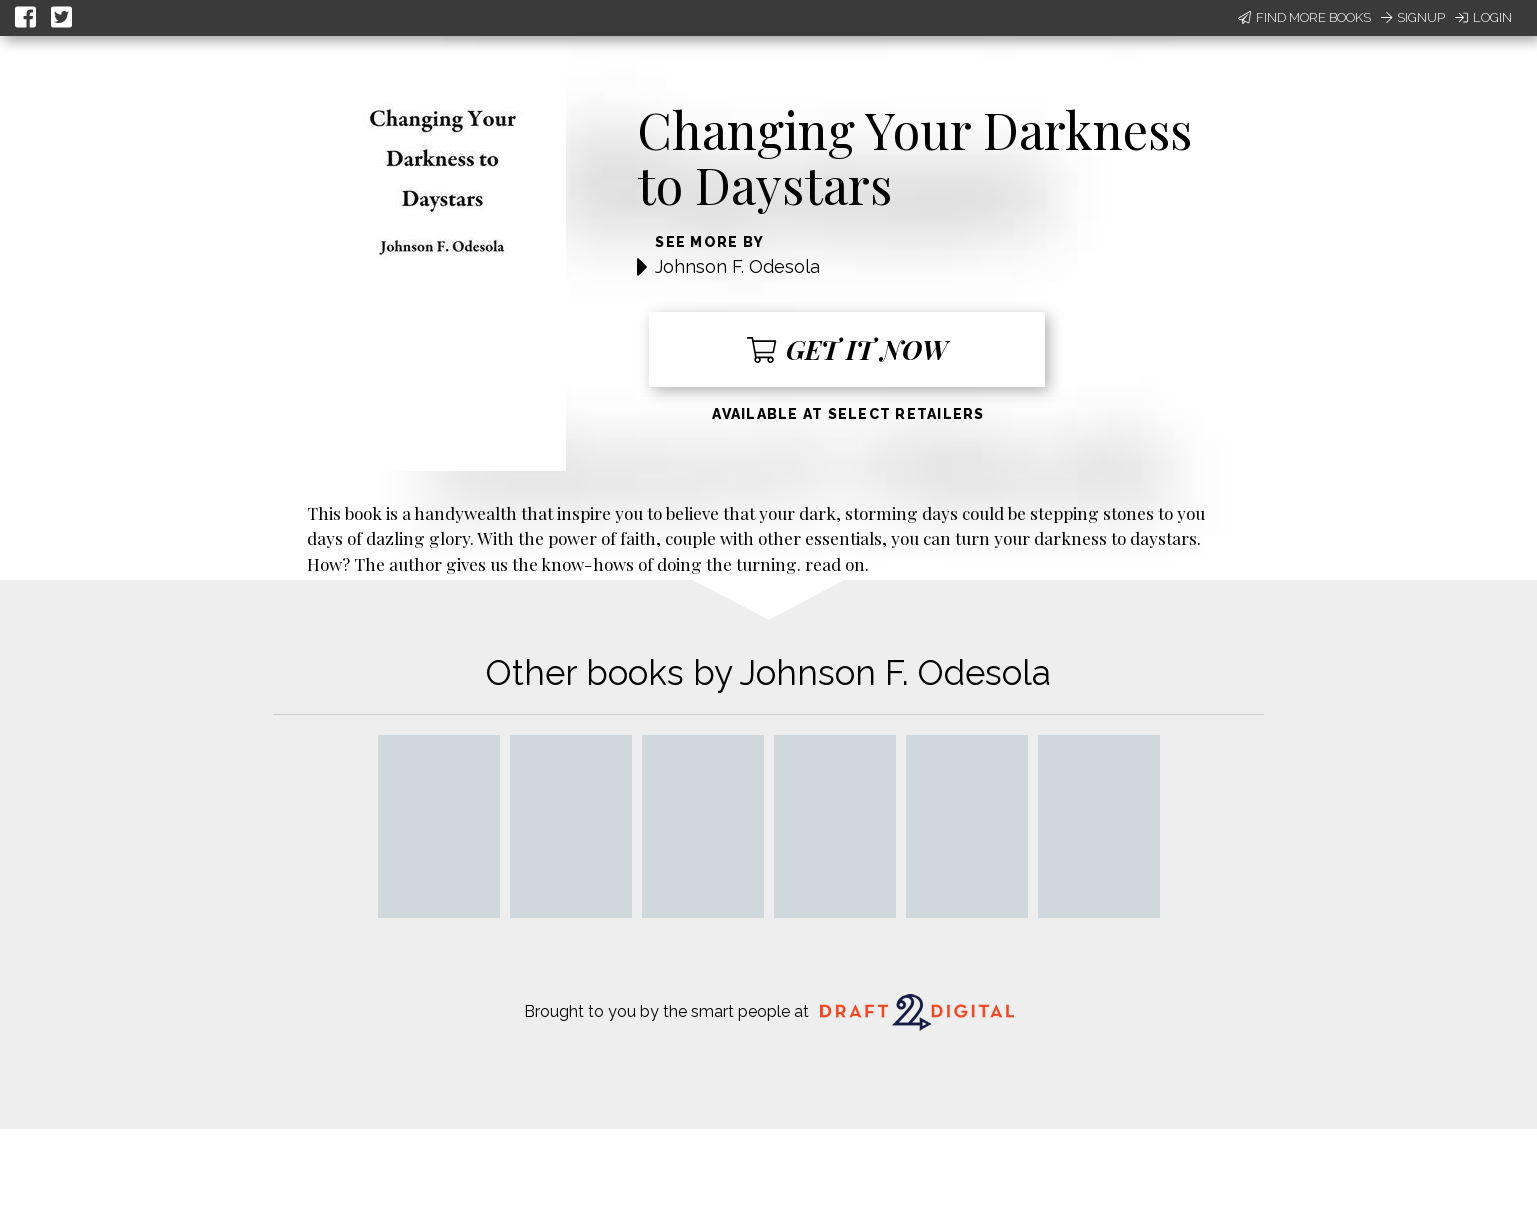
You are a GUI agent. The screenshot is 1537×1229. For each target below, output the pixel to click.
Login (1483, 17)
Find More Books (1304, 17)
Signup (1413, 17)
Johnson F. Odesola (737, 266)
